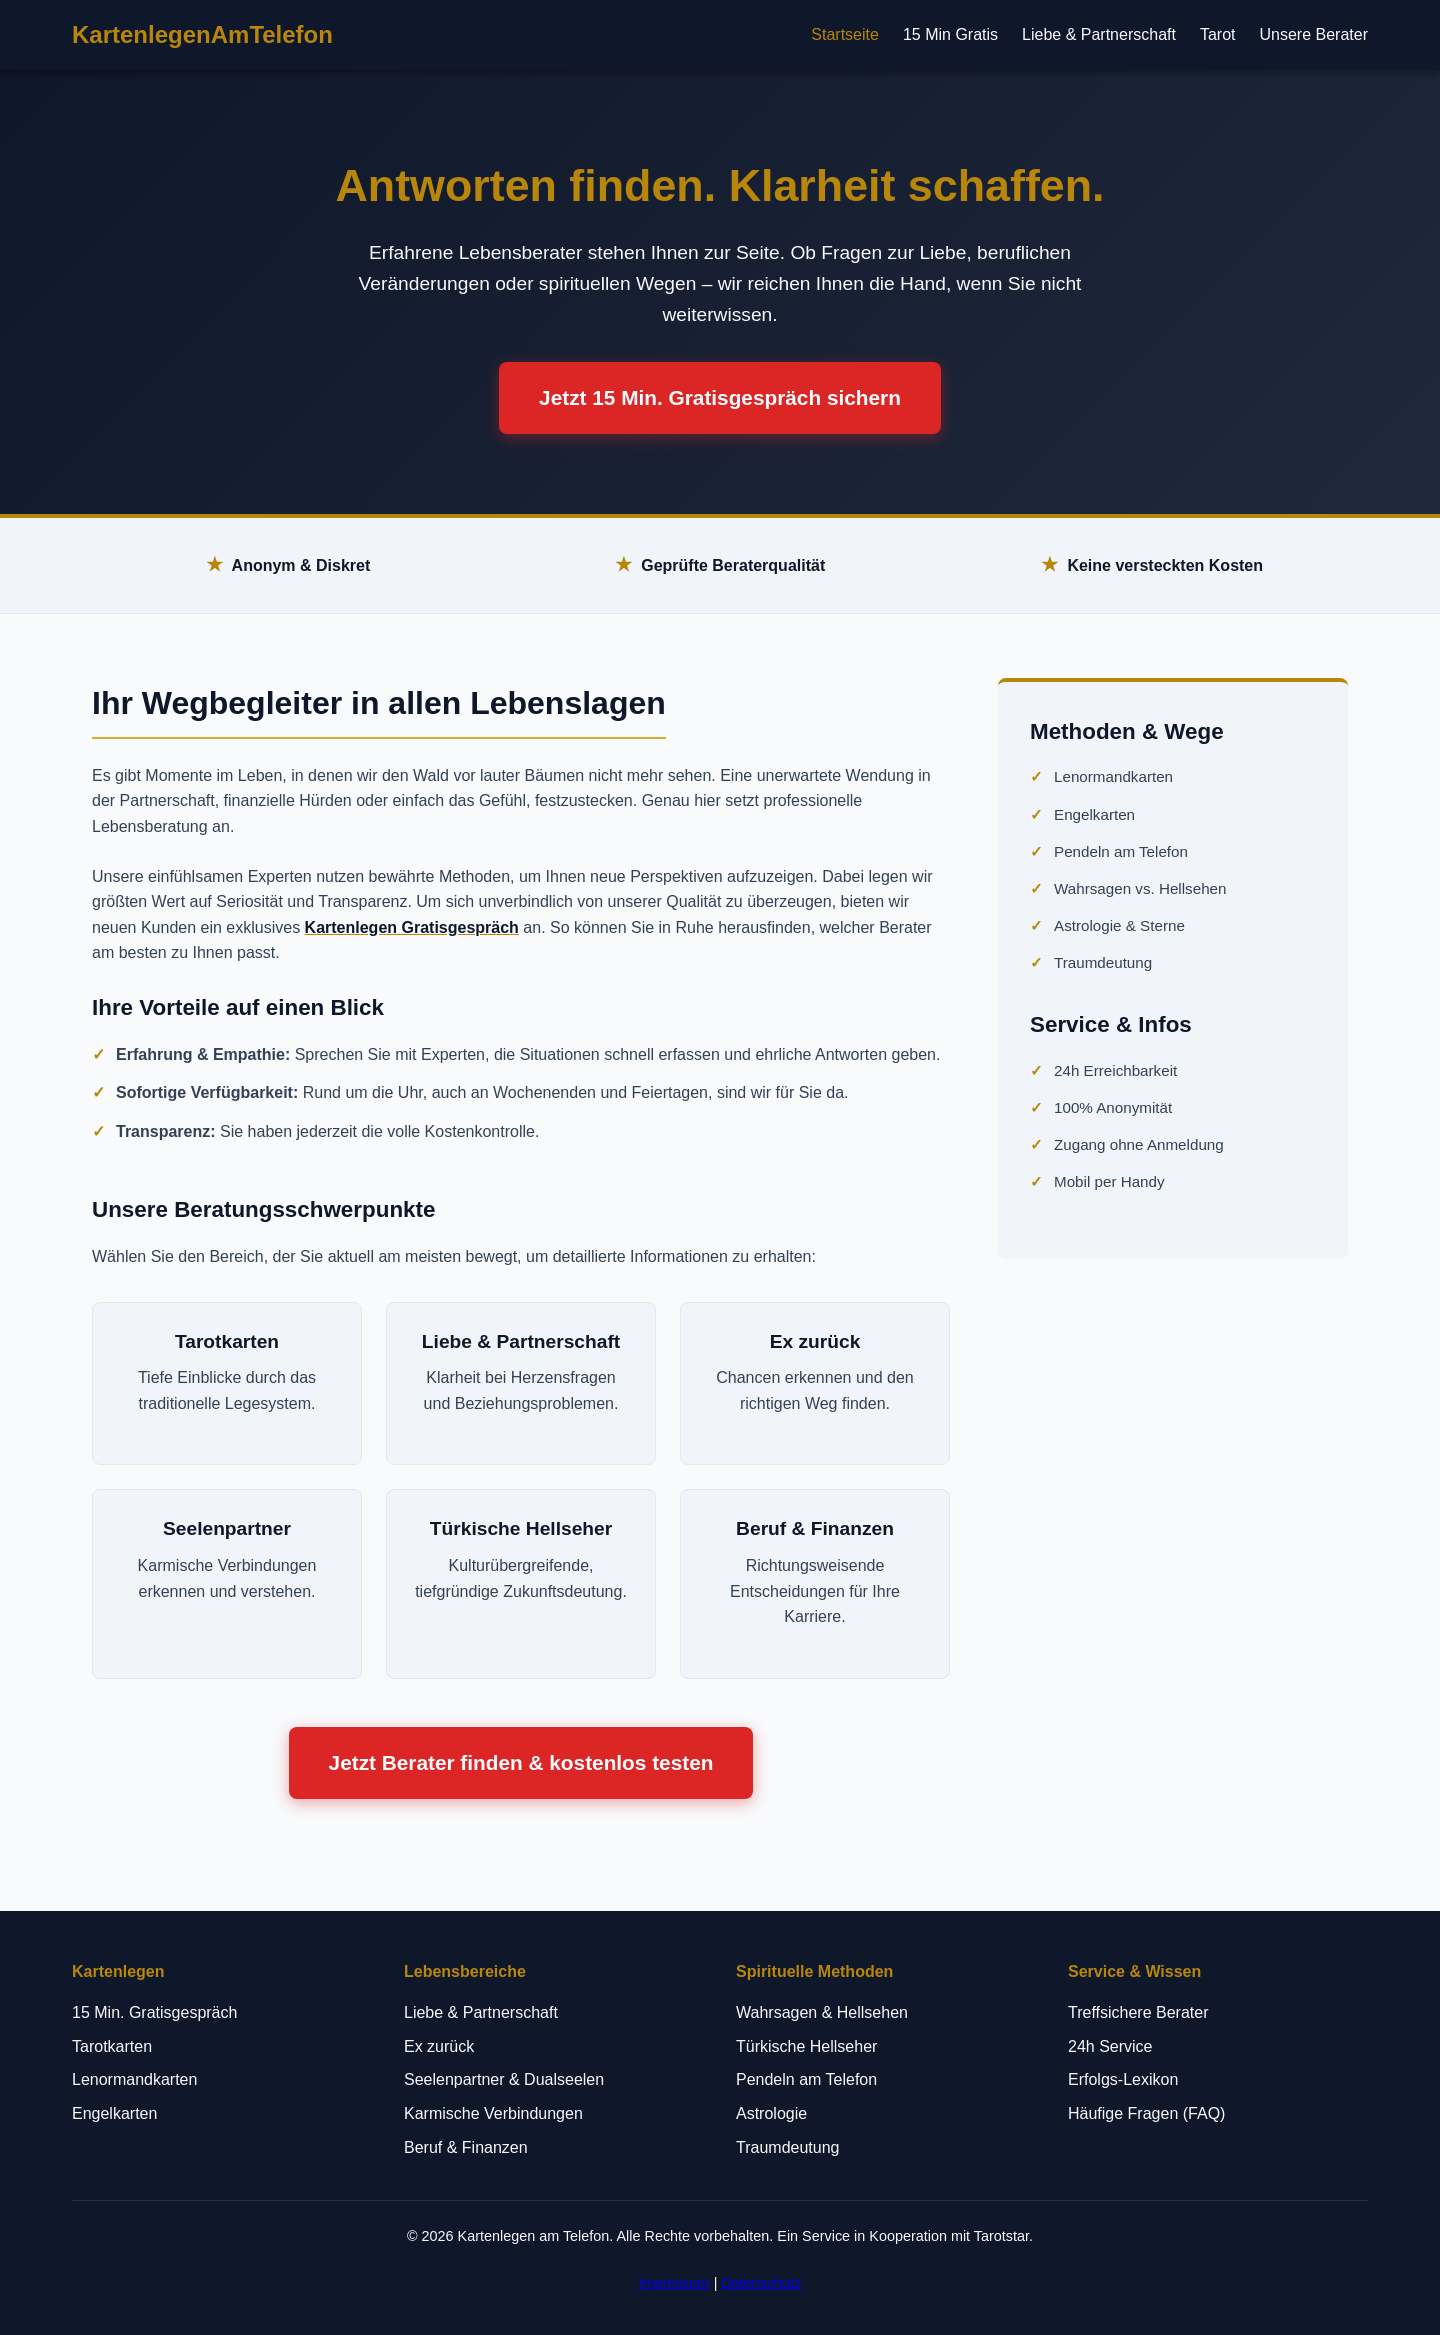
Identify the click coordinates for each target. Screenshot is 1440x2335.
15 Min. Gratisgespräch (154, 2012)
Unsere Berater (1314, 34)
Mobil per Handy (1109, 1181)
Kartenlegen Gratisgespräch (412, 927)
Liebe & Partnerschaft (1099, 34)
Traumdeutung (1103, 962)
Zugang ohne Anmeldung (1139, 1144)
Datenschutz (761, 2283)
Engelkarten (1094, 814)
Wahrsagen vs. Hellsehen (1140, 888)
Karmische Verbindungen (493, 2113)
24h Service (1110, 2046)
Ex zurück (439, 2046)
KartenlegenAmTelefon (202, 34)
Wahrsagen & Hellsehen (822, 2012)
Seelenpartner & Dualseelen (504, 2079)
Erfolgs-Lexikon (1123, 2079)
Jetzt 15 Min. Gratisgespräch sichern (720, 397)
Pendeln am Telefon (1121, 851)
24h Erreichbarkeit (1115, 1070)
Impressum (674, 2283)
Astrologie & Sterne (1119, 925)
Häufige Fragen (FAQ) (1146, 2113)
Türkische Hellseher (806, 2046)
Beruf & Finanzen (466, 2147)
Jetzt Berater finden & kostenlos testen (521, 1762)
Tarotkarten (112, 2046)
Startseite (845, 34)
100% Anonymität (1113, 1107)
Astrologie (771, 2113)
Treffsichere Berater (1138, 2012)
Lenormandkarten (1113, 776)
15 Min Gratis (950, 34)
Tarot (1218, 34)
